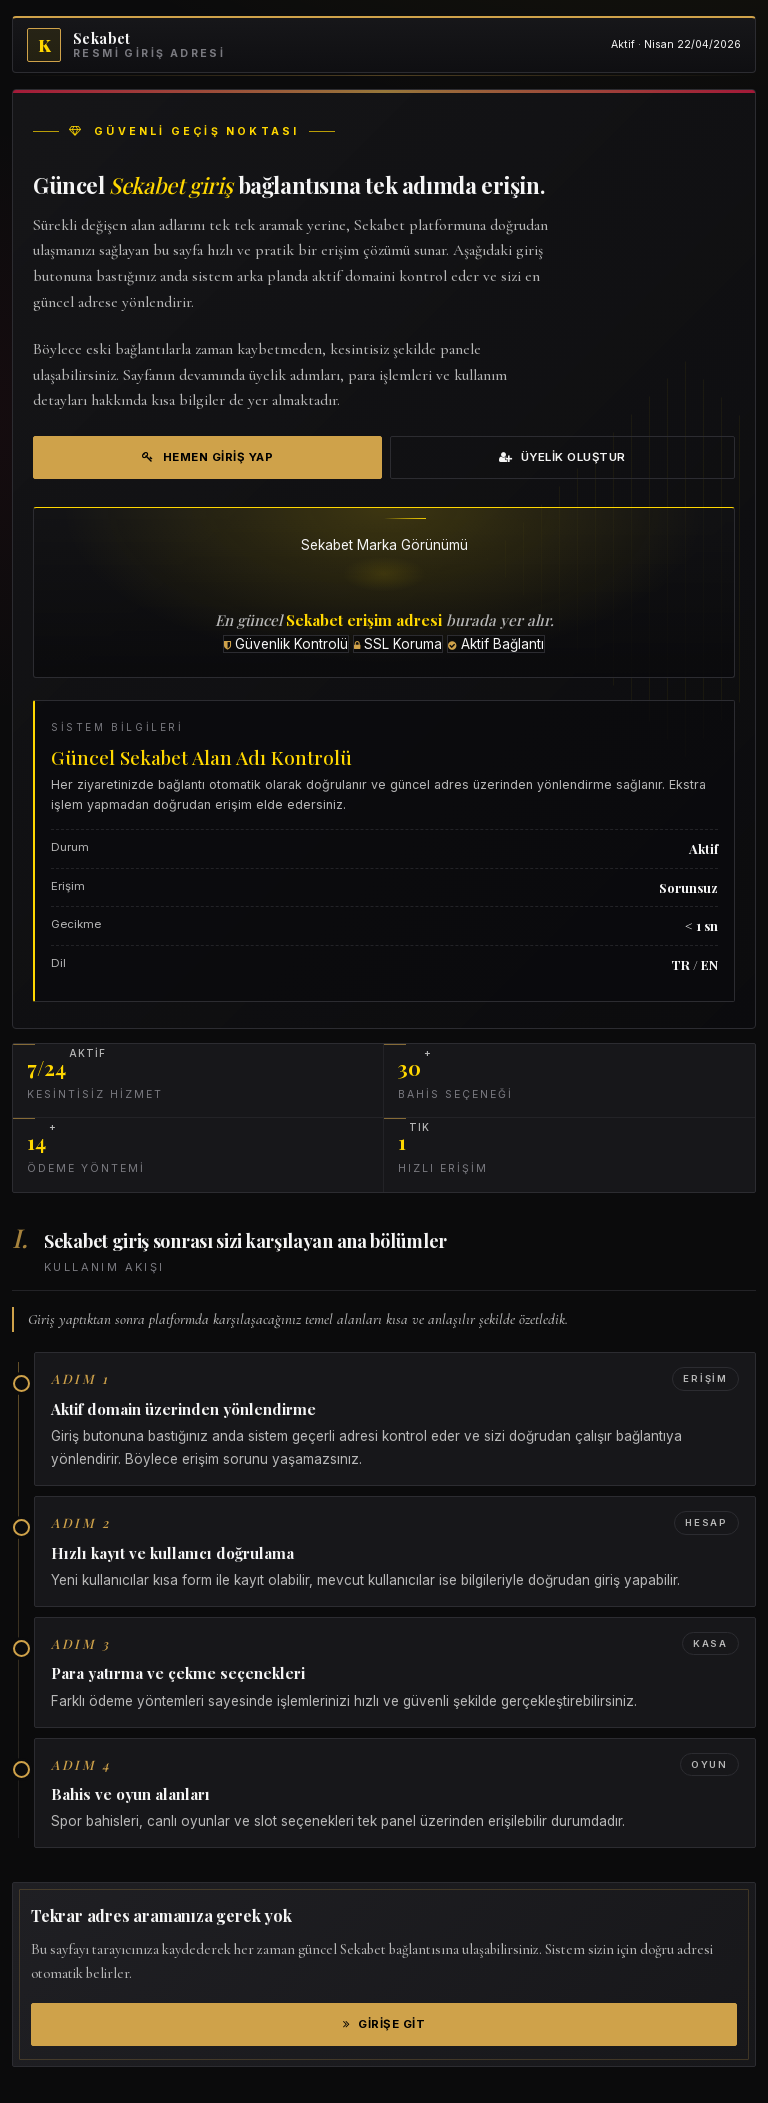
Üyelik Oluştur (562, 457)
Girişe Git (384, 2024)
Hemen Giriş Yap (207, 457)
